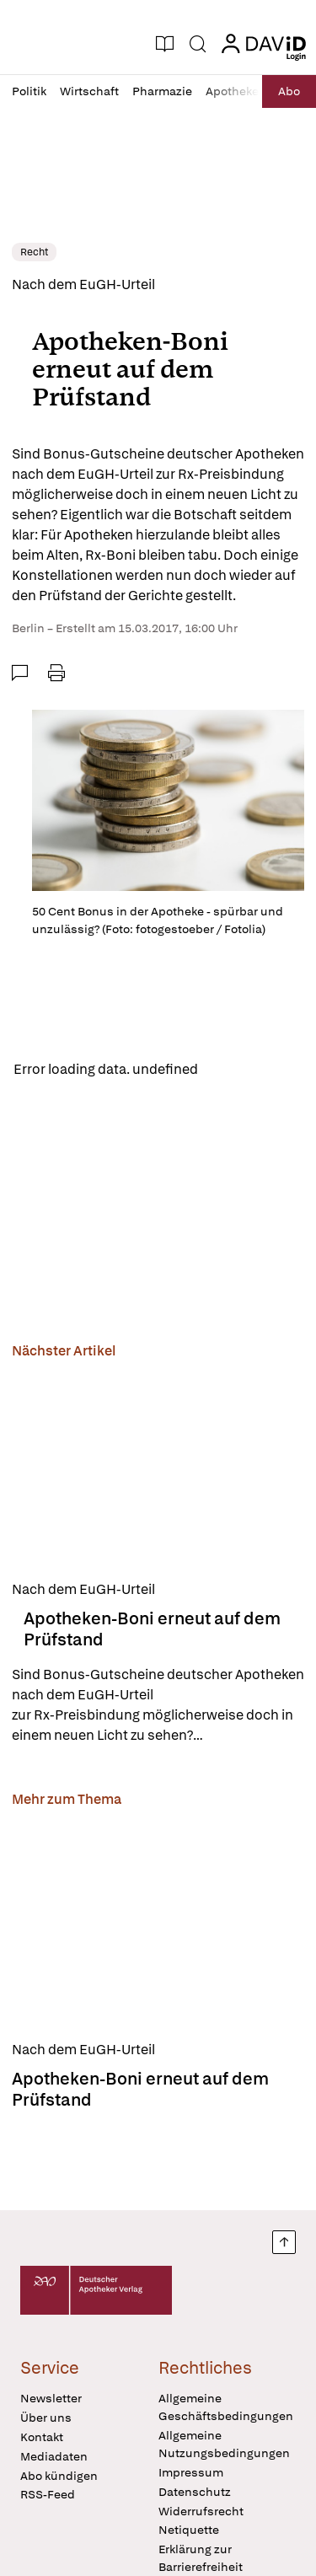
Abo (289, 91)
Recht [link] (34, 252)
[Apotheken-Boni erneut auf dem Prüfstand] (158, 1467)
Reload (234, 1069)
